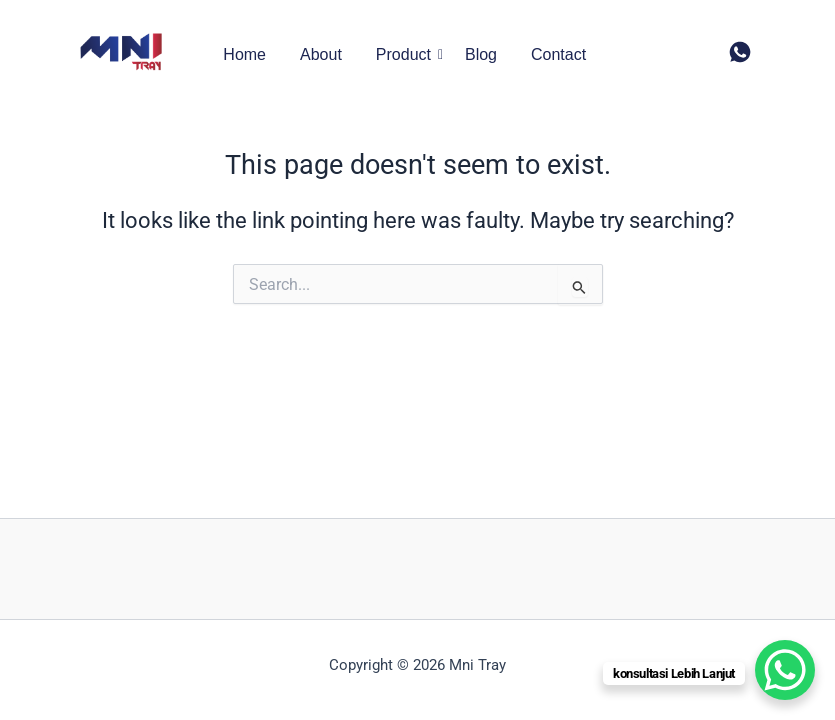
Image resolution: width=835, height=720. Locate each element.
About (321, 54)
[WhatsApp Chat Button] (785, 670)
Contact (558, 54)
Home (244, 54)
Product (407, 54)
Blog (481, 54)
